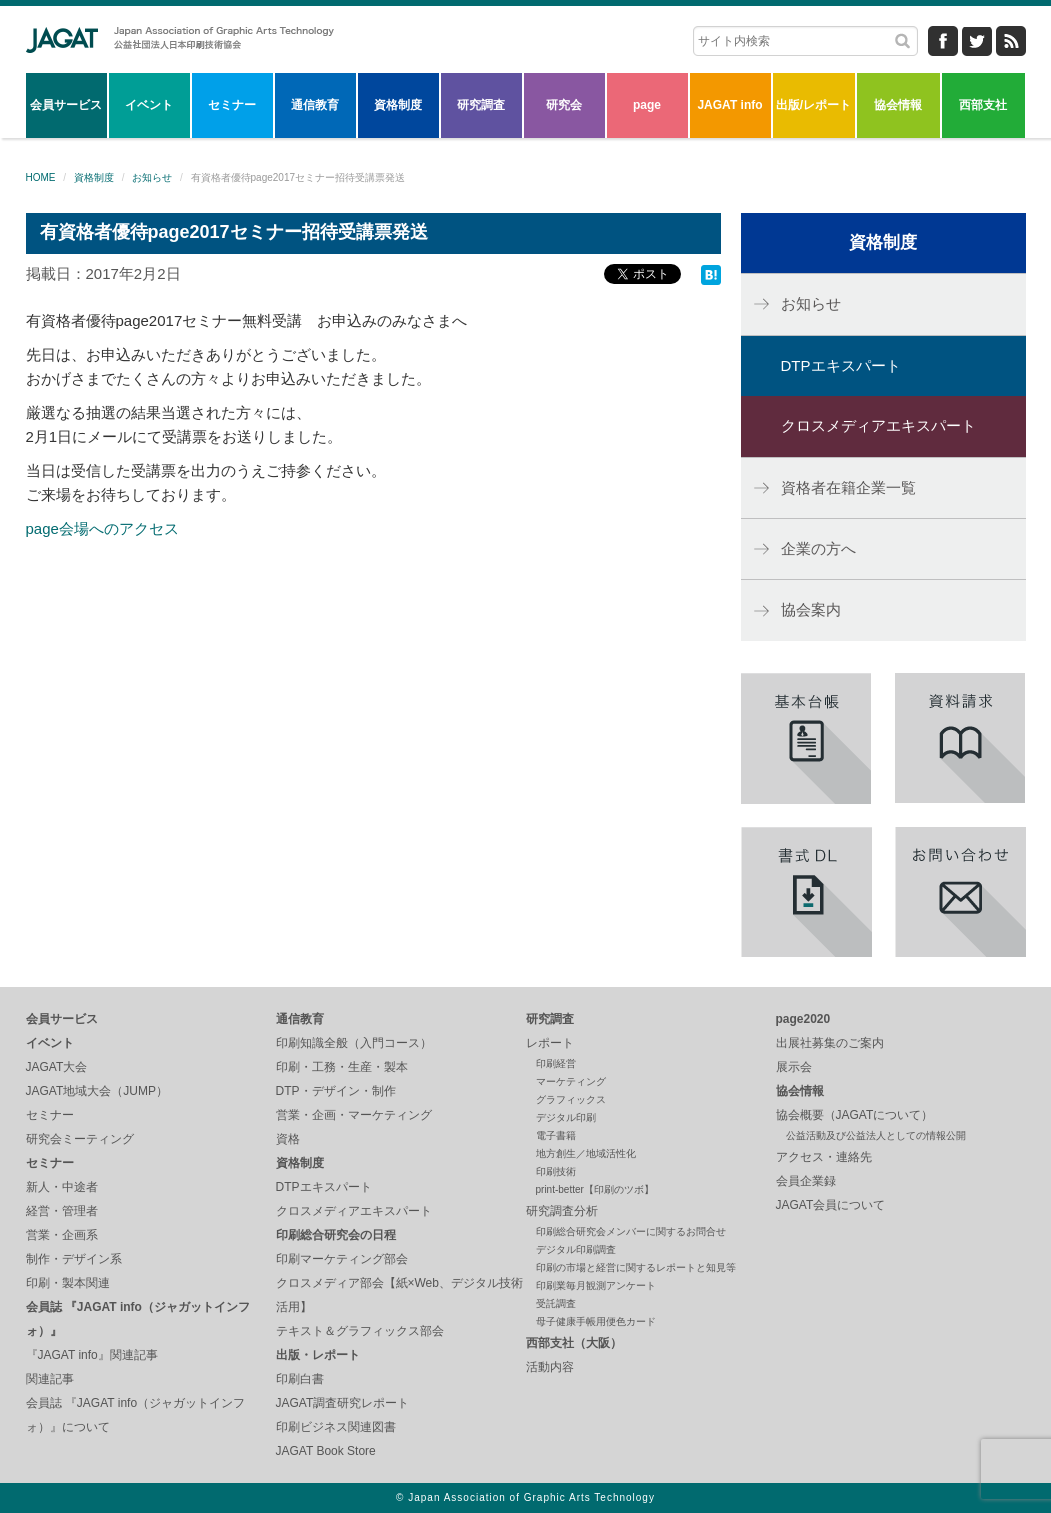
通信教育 (315, 105)
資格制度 (398, 105)
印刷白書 (300, 1379)
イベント (149, 105)
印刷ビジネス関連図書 (336, 1427)
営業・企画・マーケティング (354, 1115)
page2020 (803, 1019)
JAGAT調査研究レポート (343, 1403)
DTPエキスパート (841, 365)
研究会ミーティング (80, 1139)
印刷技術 (556, 1171)
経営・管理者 (62, 1211)
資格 (288, 1139)
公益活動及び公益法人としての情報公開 (876, 1135)
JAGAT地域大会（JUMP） (97, 1091)
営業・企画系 (62, 1235)
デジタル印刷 (566, 1117)
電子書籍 (556, 1135)
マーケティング (571, 1081)
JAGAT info (729, 105)
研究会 (564, 105)
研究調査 (481, 105)
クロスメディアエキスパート (878, 425)
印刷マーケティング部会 (342, 1259)
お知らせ (152, 177)
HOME (41, 177)
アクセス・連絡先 (824, 1157)
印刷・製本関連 (68, 1283)
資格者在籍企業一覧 (848, 487)
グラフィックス (571, 1099)
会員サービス (66, 105)
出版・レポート (318, 1355)
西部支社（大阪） (574, 1343)
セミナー (232, 105)
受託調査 (556, 1303)
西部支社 (983, 105)
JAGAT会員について (831, 1205)
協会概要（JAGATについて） (855, 1115)
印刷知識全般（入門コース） (354, 1043)
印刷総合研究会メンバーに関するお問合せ (631, 1231)
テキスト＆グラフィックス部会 (360, 1331)
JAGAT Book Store (326, 1451)
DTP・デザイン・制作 (336, 1091)
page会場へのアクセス (102, 528)
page (647, 105)
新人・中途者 (62, 1187)
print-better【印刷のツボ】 (595, 1189)
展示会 (794, 1067)
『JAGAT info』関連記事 (92, 1355)
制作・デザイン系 (74, 1259)
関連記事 (50, 1379)
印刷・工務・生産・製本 (342, 1067)
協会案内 (811, 609)
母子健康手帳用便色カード (596, 1321)
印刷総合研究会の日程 (336, 1235)
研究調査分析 (562, 1211)
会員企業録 (806, 1181)
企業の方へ (818, 548)
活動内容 (550, 1367)
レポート (550, 1043)
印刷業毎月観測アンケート (596, 1285)
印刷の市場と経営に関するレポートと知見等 (636, 1267)
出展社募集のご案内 (830, 1043)
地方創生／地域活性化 (586, 1153)
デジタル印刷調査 (576, 1249)
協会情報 (898, 105)
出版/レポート (813, 105)
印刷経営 (556, 1063)
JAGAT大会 (57, 1067)
